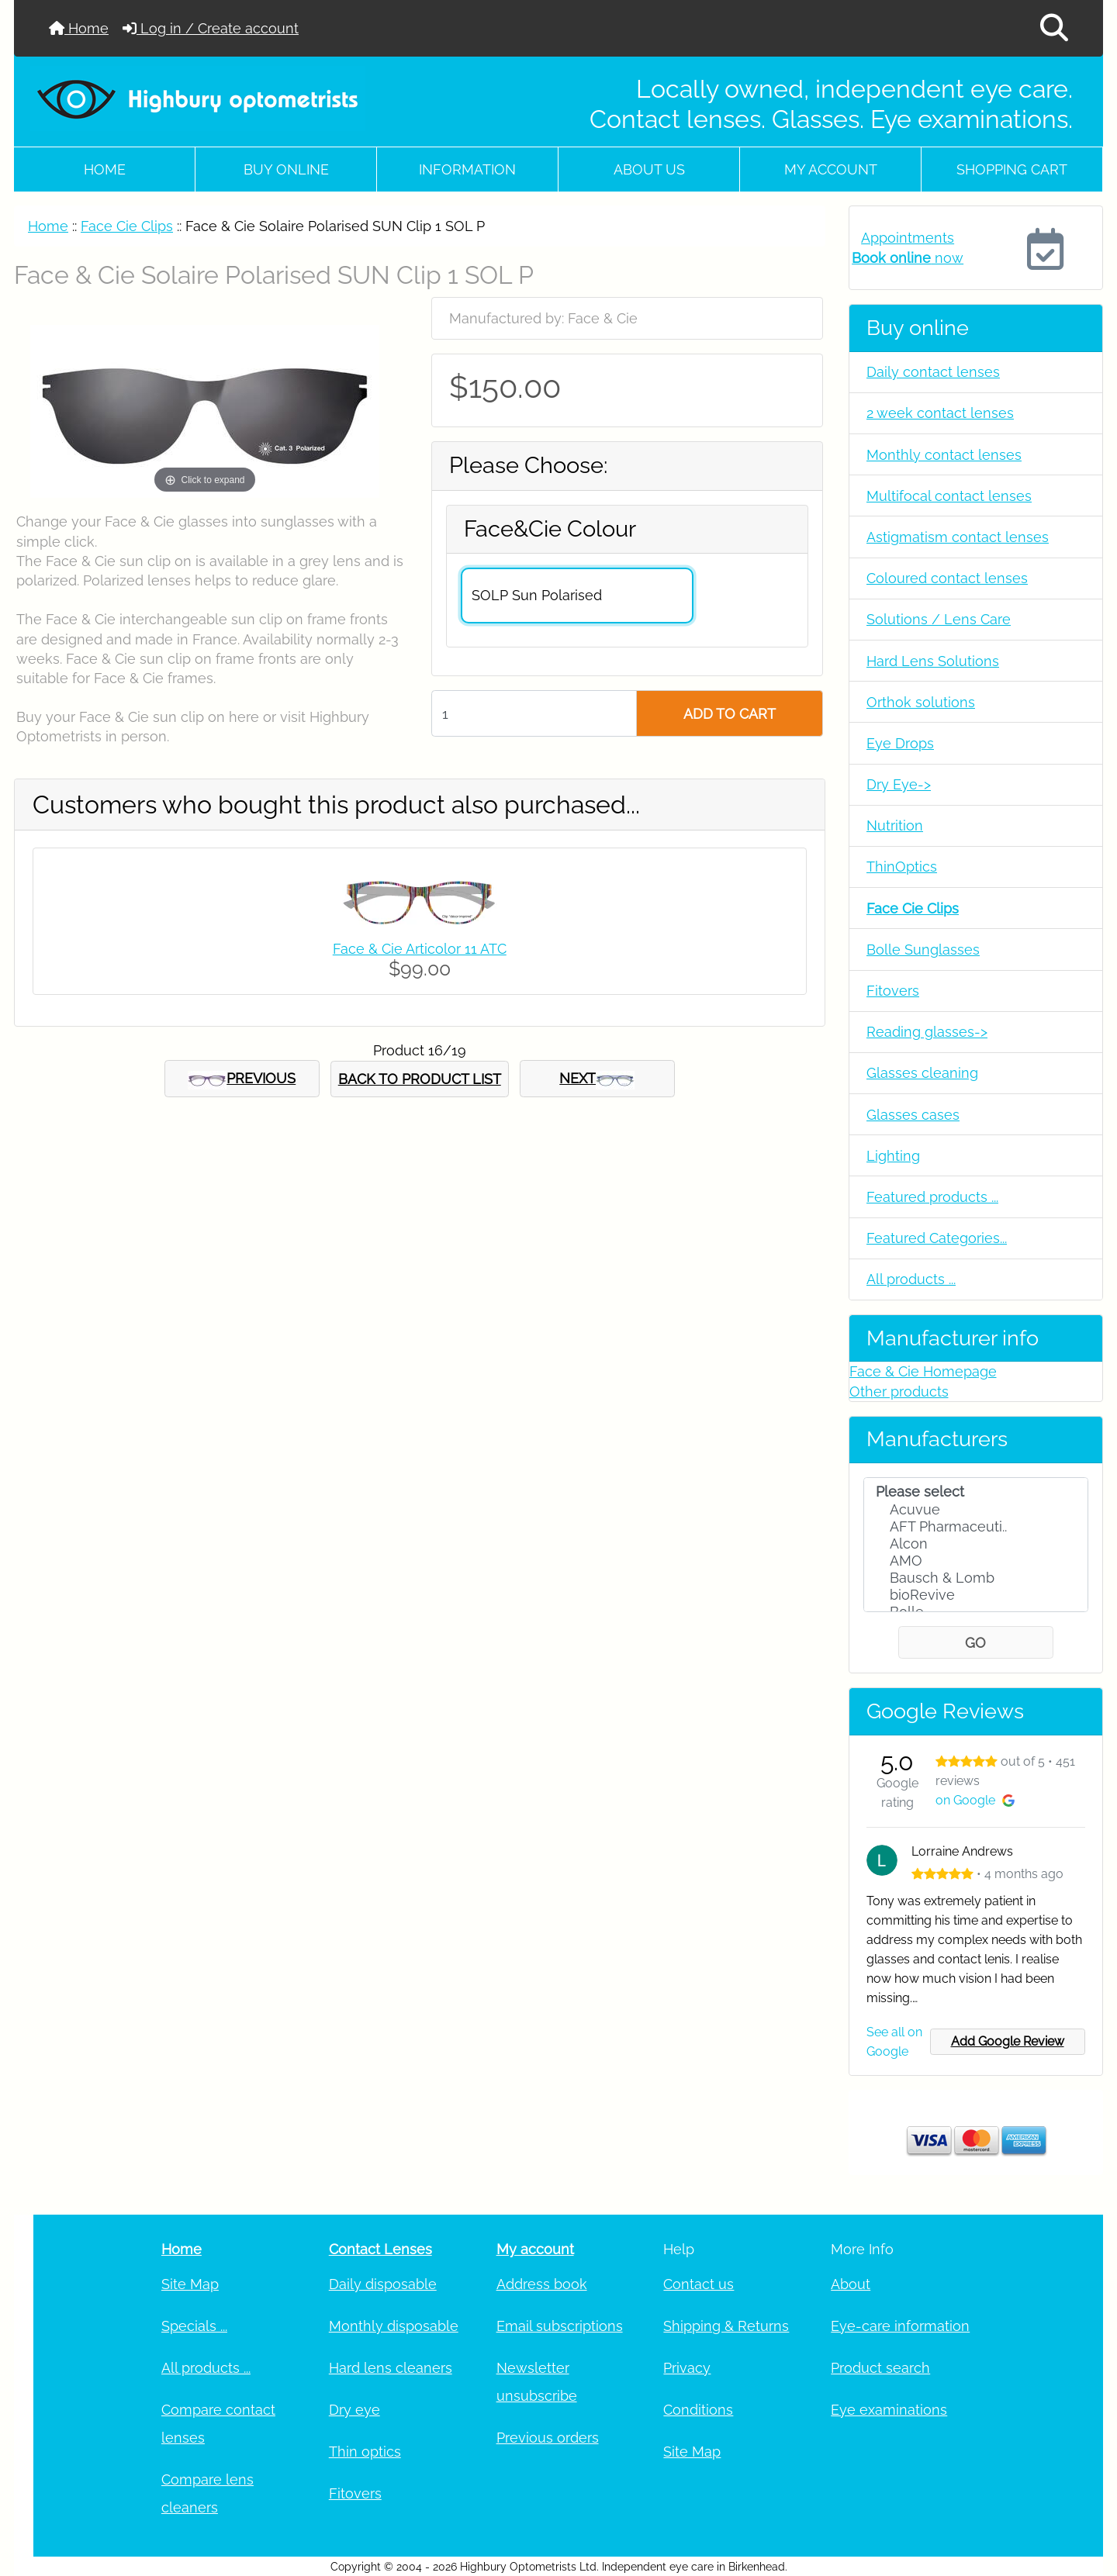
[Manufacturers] (976, 1544)
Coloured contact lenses (947, 578)
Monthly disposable (393, 2326)
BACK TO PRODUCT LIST (419, 1079)
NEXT (597, 1079)
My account (830, 169)
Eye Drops (900, 743)
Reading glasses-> (926, 1032)
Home (79, 28)
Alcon (975, 1543)
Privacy (687, 2368)
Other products (899, 1391)
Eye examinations (889, 2410)
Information (467, 169)
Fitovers (892, 990)
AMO (975, 1560)
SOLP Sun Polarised (537, 595)
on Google (975, 1800)
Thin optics (365, 2451)
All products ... (911, 1279)
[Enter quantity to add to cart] (534, 713)
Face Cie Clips (127, 226)
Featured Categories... (936, 1238)
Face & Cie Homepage (923, 1371)
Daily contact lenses (933, 372)
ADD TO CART (729, 714)
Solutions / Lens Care (938, 619)
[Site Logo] (198, 98)
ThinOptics (901, 866)
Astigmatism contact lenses (957, 537)
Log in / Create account (211, 28)
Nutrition (894, 825)
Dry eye (354, 2410)
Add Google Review (1007, 2041)
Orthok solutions (920, 702)
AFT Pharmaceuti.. (975, 1526)
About (850, 2284)
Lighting (893, 1156)
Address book (541, 2284)
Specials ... (194, 2326)
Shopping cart (1011, 169)
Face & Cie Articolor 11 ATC (420, 949)
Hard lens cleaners (390, 2368)
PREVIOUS (242, 1079)
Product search (880, 2368)
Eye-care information (900, 2326)
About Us (649, 169)
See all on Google (894, 2042)
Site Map (190, 2284)
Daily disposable (383, 2284)
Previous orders (547, 2437)
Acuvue (975, 1509)
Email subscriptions (559, 2326)
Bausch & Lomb (975, 1578)
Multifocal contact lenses (949, 496)
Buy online (286, 169)
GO (975, 1643)
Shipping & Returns (726, 2326)
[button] (1054, 28)
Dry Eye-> (898, 784)
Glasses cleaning (922, 1073)
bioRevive (975, 1595)
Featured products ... (932, 1197)
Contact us (698, 2284)
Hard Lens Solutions (932, 661)
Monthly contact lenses (944, 455)
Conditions (698, 2410)
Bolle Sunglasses (923, 949)
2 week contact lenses (940, 413)
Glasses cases (913, 1115)
